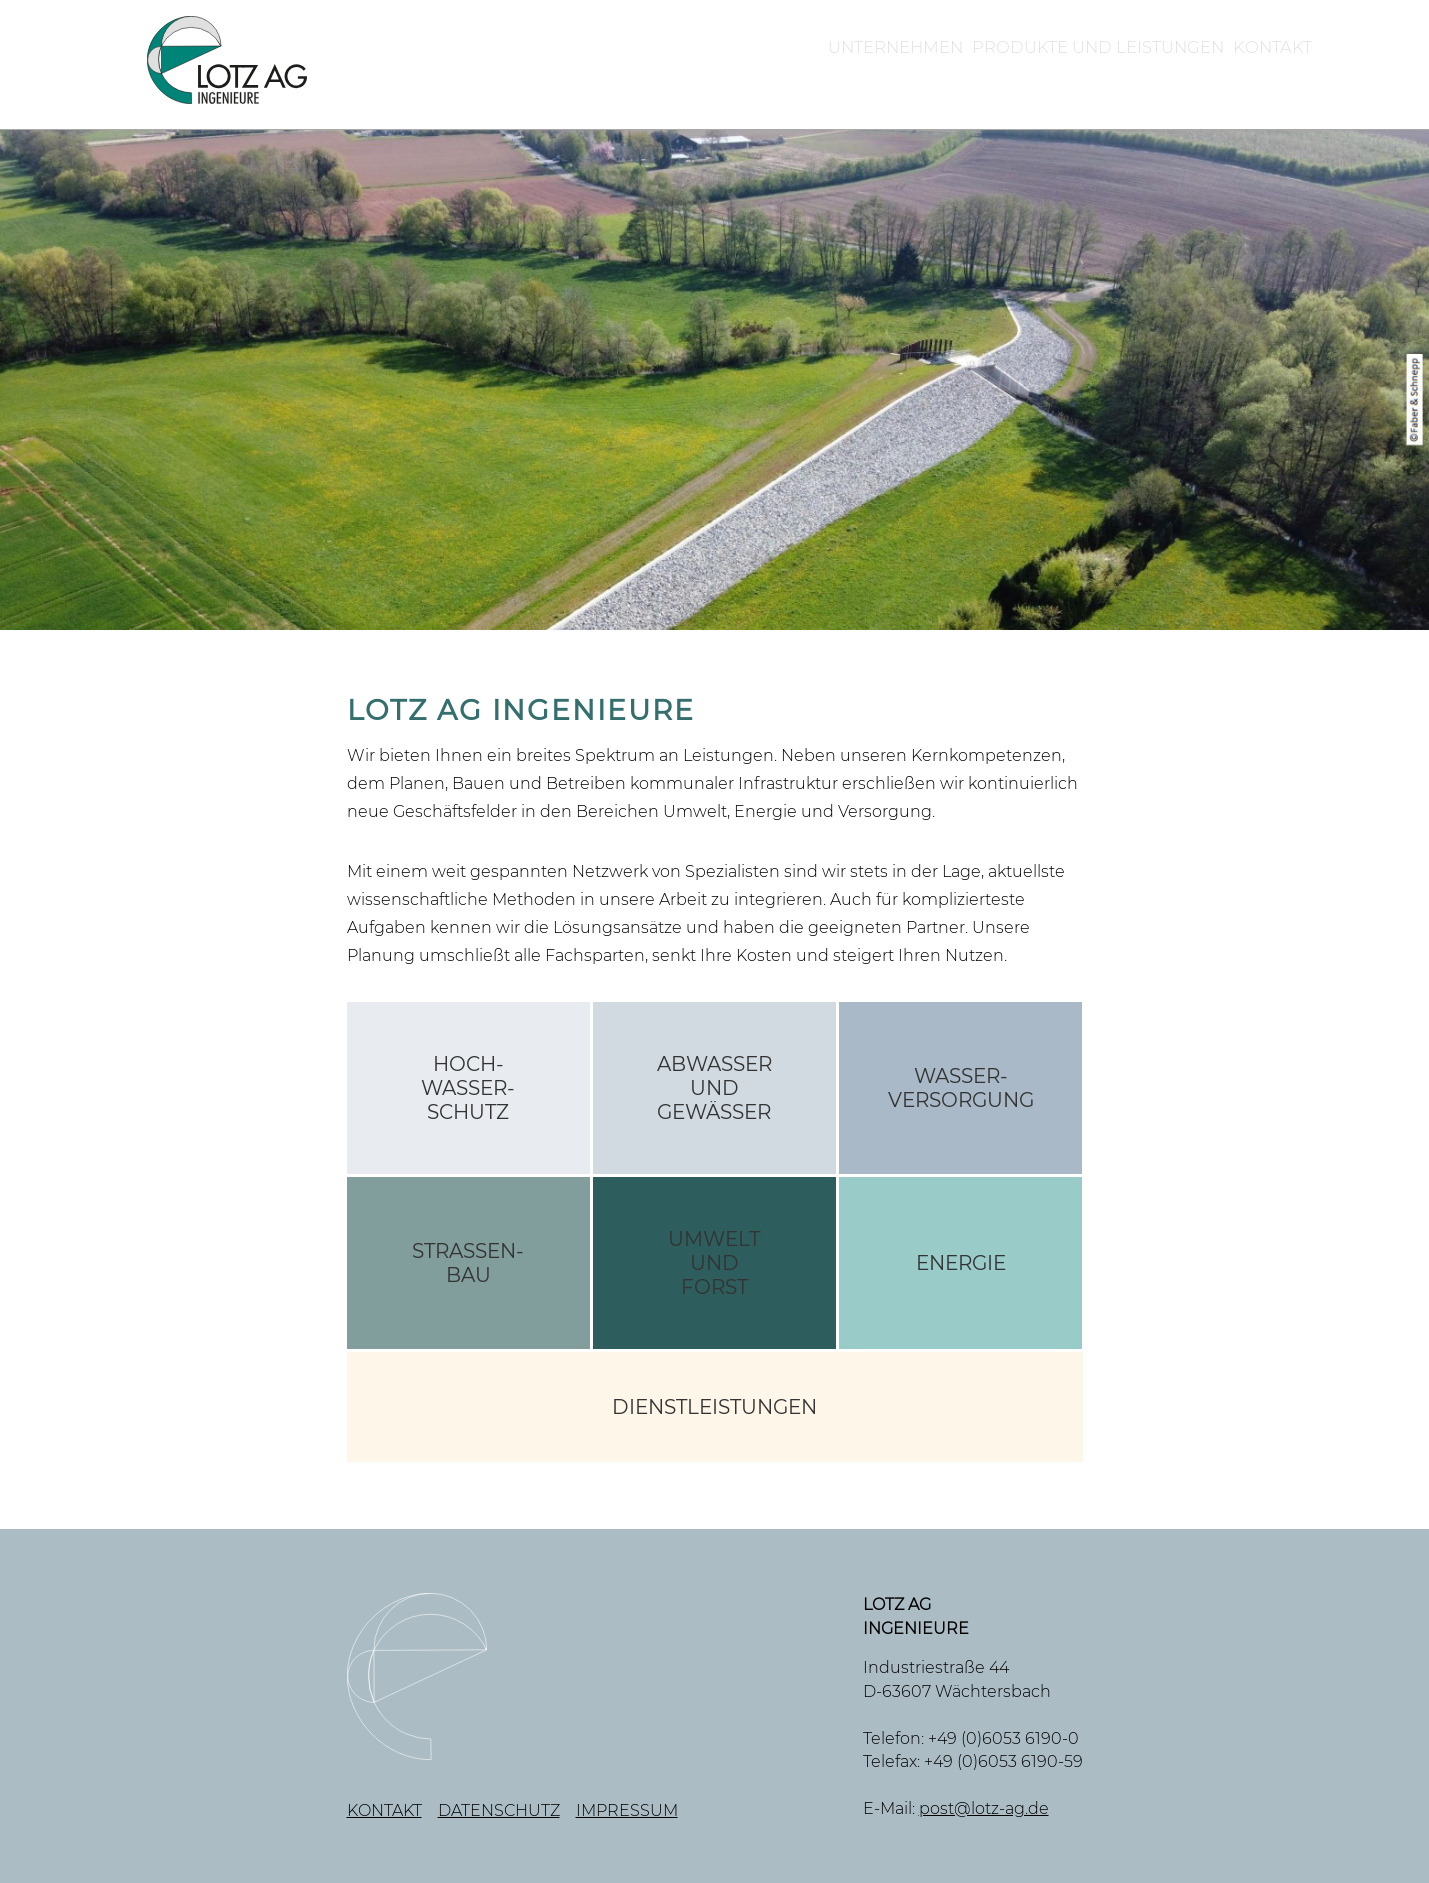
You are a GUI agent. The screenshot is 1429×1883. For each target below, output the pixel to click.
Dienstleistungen (714, 1407)
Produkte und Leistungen (992, 68)
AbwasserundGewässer (714, 1088)
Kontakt (1243, 68)
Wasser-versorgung (961, 1088)
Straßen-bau (468, 1263)
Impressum (627, 1810)
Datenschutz (499, 1810)
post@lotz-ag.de (984, 1808)
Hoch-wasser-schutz (468, 1088)
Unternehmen (706, 68)
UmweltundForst (714, 1263)
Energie (961, 1263)
